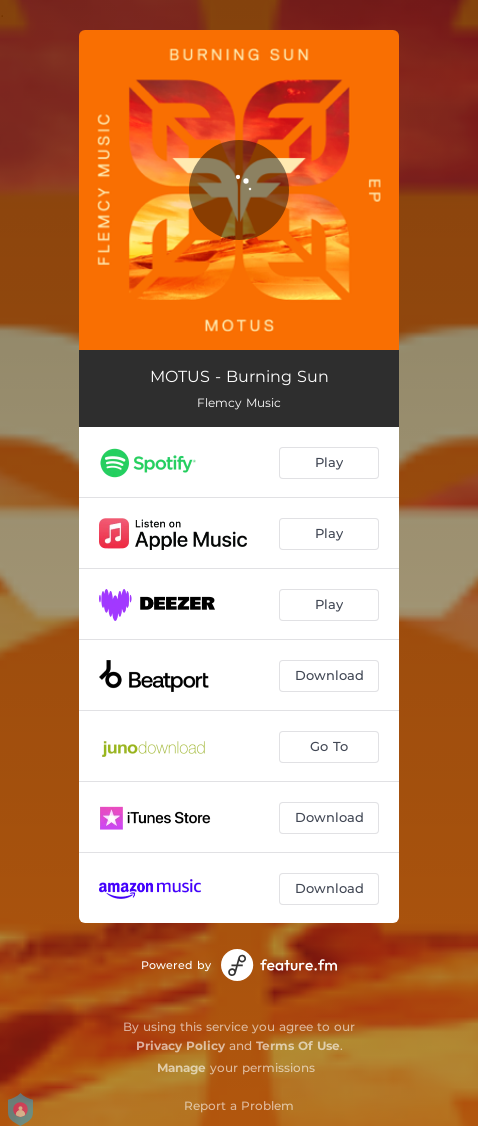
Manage (181, 1067)
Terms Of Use (298, 1045)
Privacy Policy (180, 1045)
